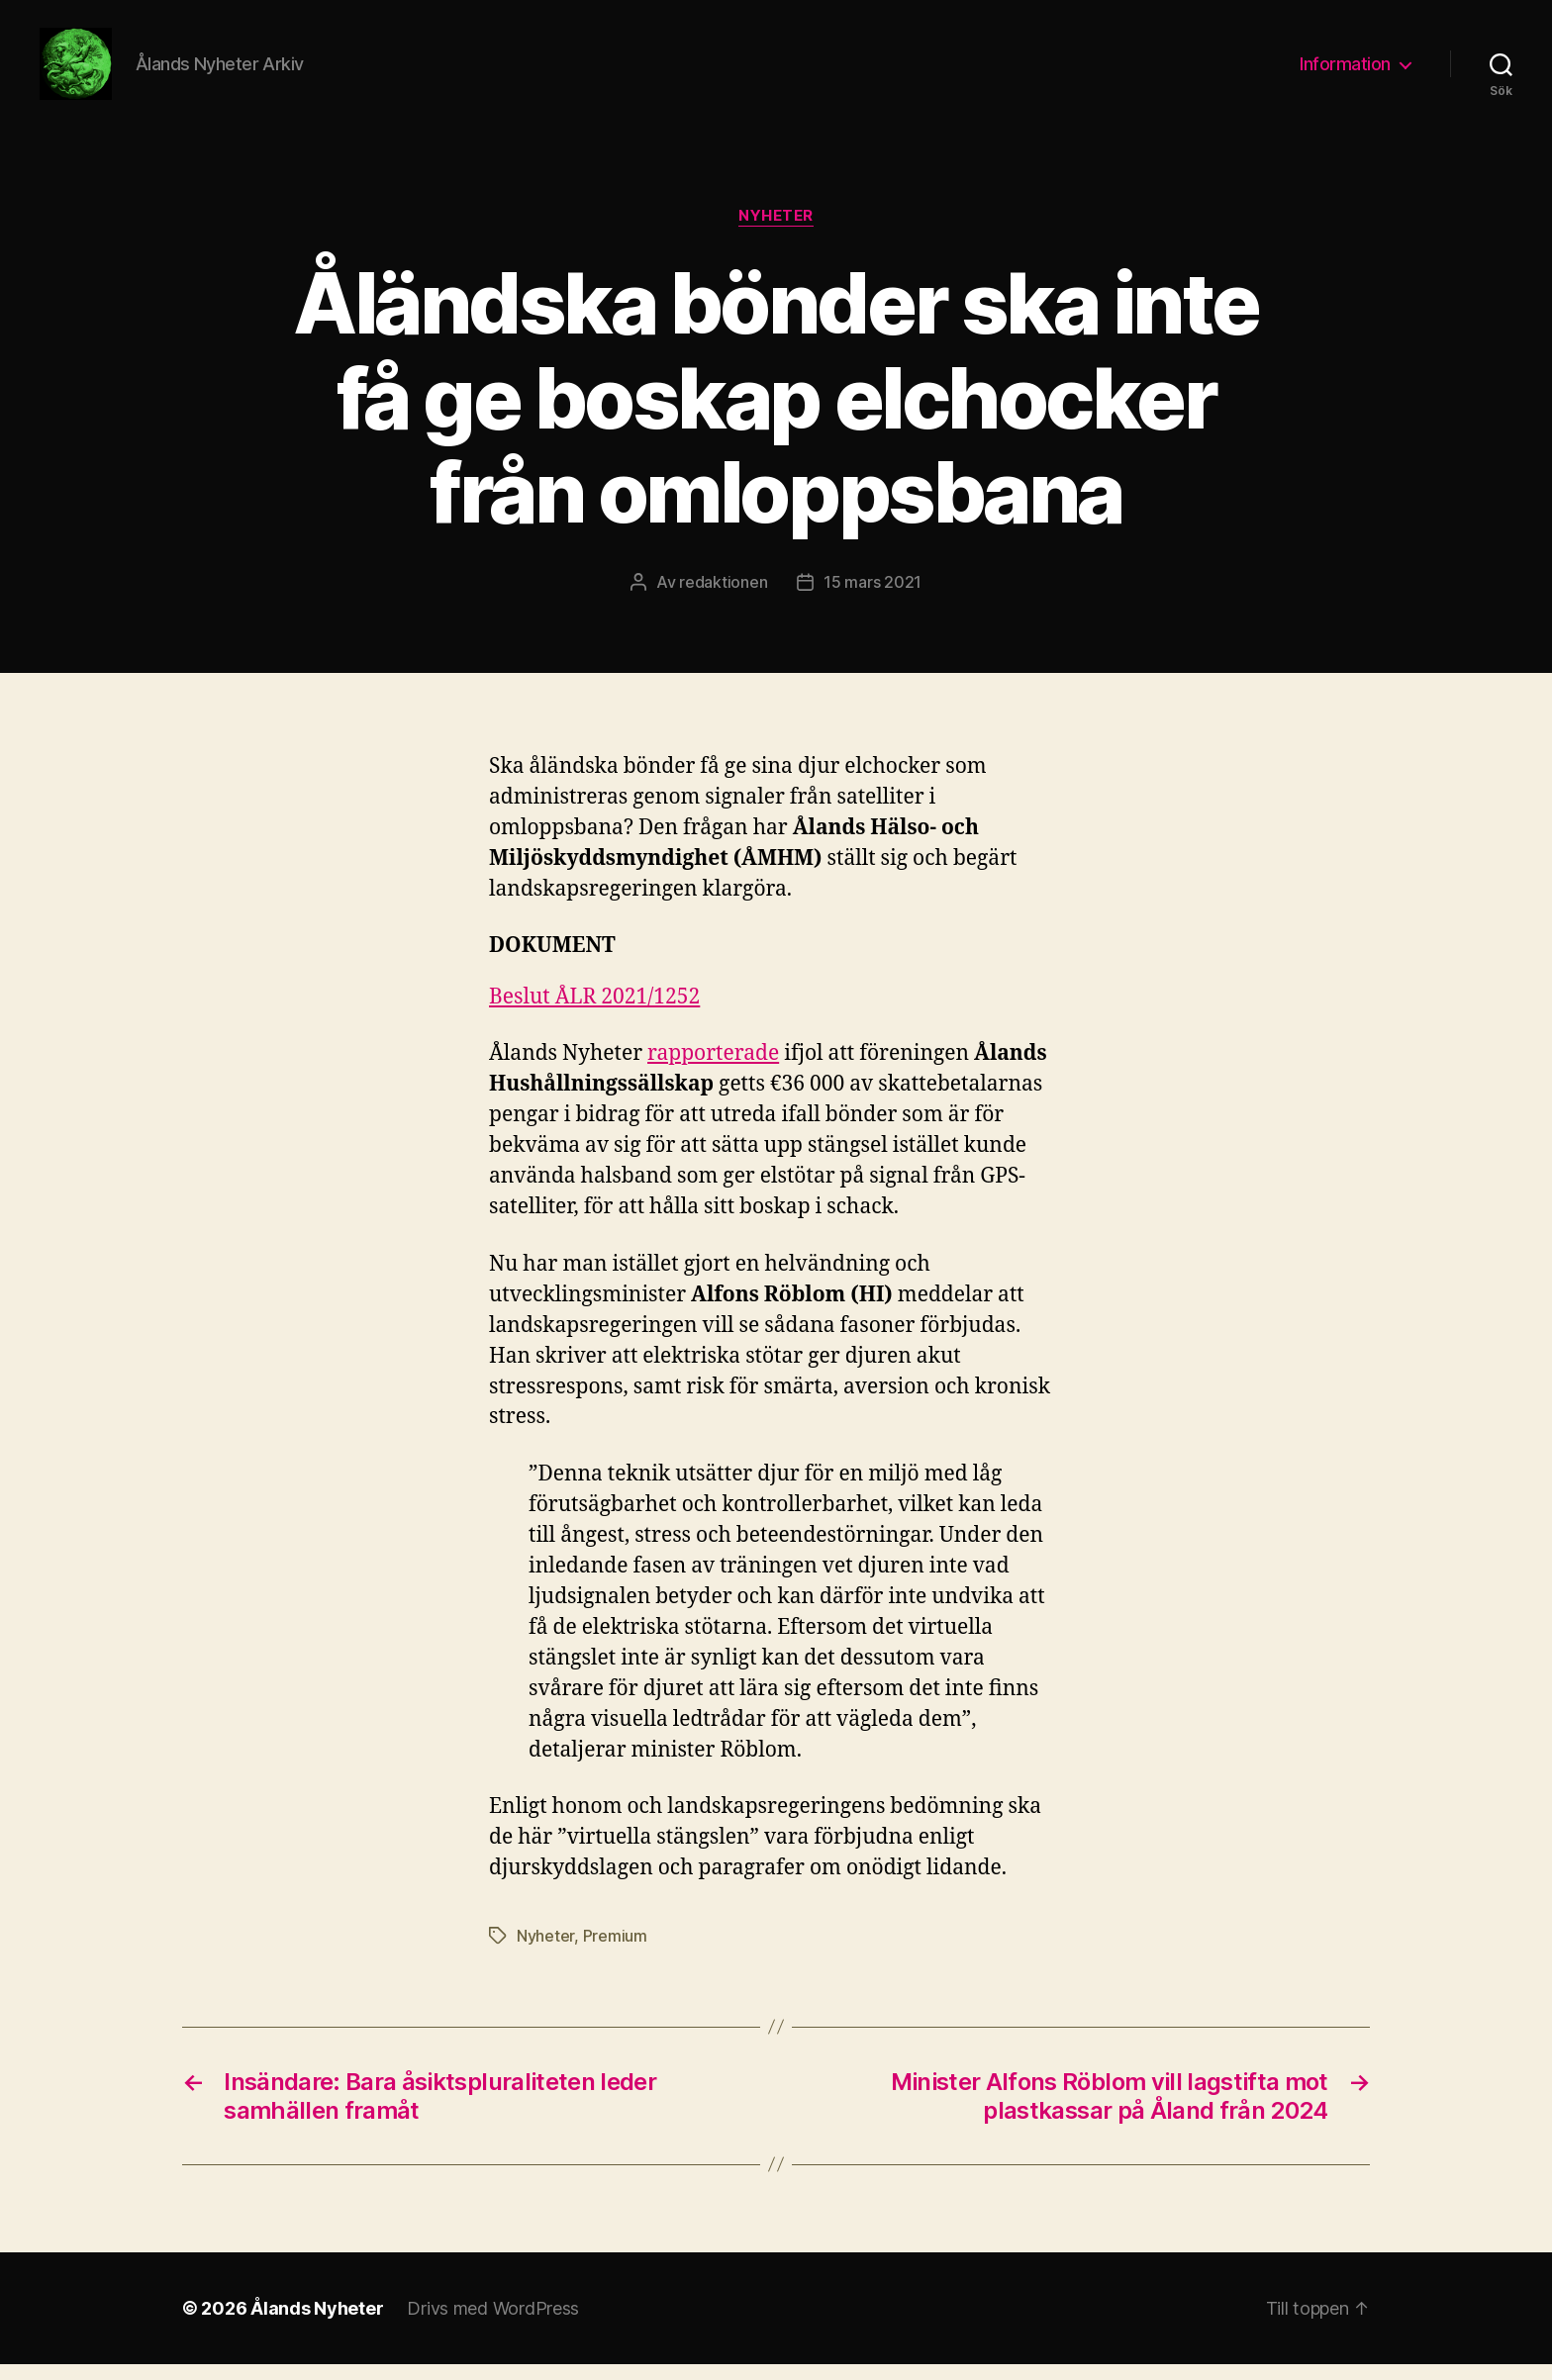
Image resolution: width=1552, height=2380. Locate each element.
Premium (615, 1951)
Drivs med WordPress (493, 2324)
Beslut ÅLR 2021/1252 (594, 1013)
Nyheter (776, 232)
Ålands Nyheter (316, 2324)
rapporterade (713, 1070)
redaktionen (723, 599)
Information (1345, 71)
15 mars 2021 (873, 599)
